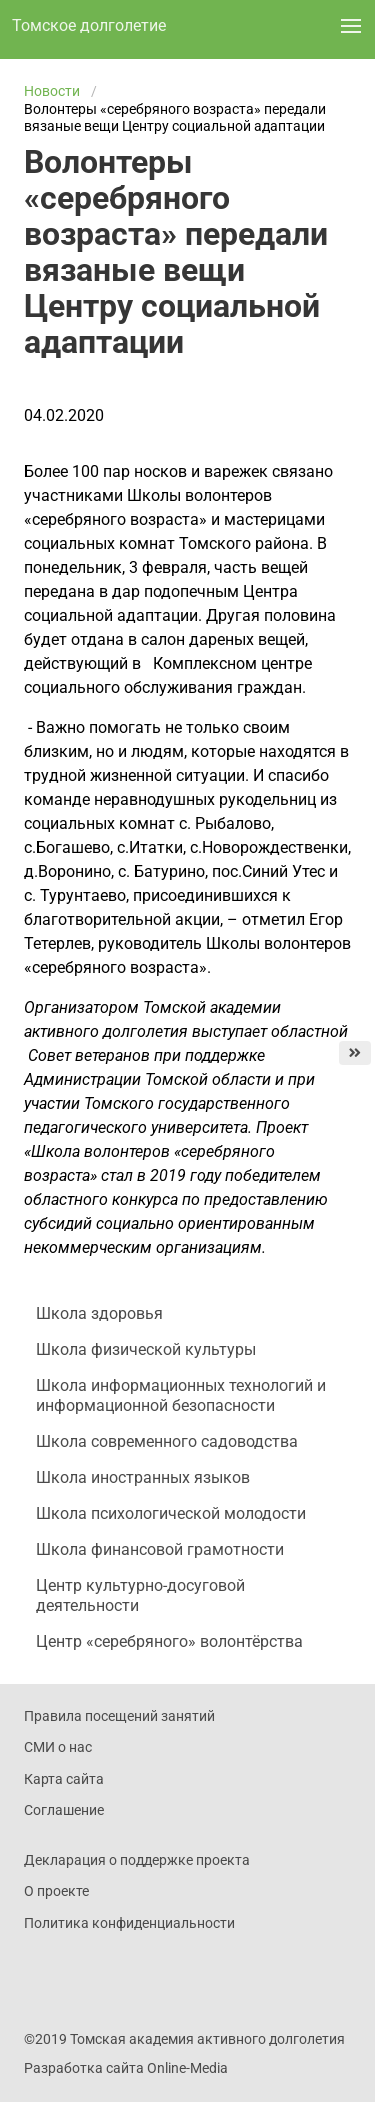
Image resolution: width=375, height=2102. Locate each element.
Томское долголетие (89, 25)
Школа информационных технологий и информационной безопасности (181, 1395)
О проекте (56, 1891)
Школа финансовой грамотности (160, 1549)
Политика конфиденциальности (129, 1923)
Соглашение (64, 1810)
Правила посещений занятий (119, 1716)
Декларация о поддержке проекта (137, 1860)
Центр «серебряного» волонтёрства (169, 1641)
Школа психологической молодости (171, 1513)
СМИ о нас (58, 1747)
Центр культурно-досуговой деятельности (140, 1595)
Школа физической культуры (146, 1349)
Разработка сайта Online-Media (126, 2068)
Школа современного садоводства (167, 1441)
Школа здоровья (99, 1313)
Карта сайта (64, 1779)
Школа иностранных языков (143, 1477)
